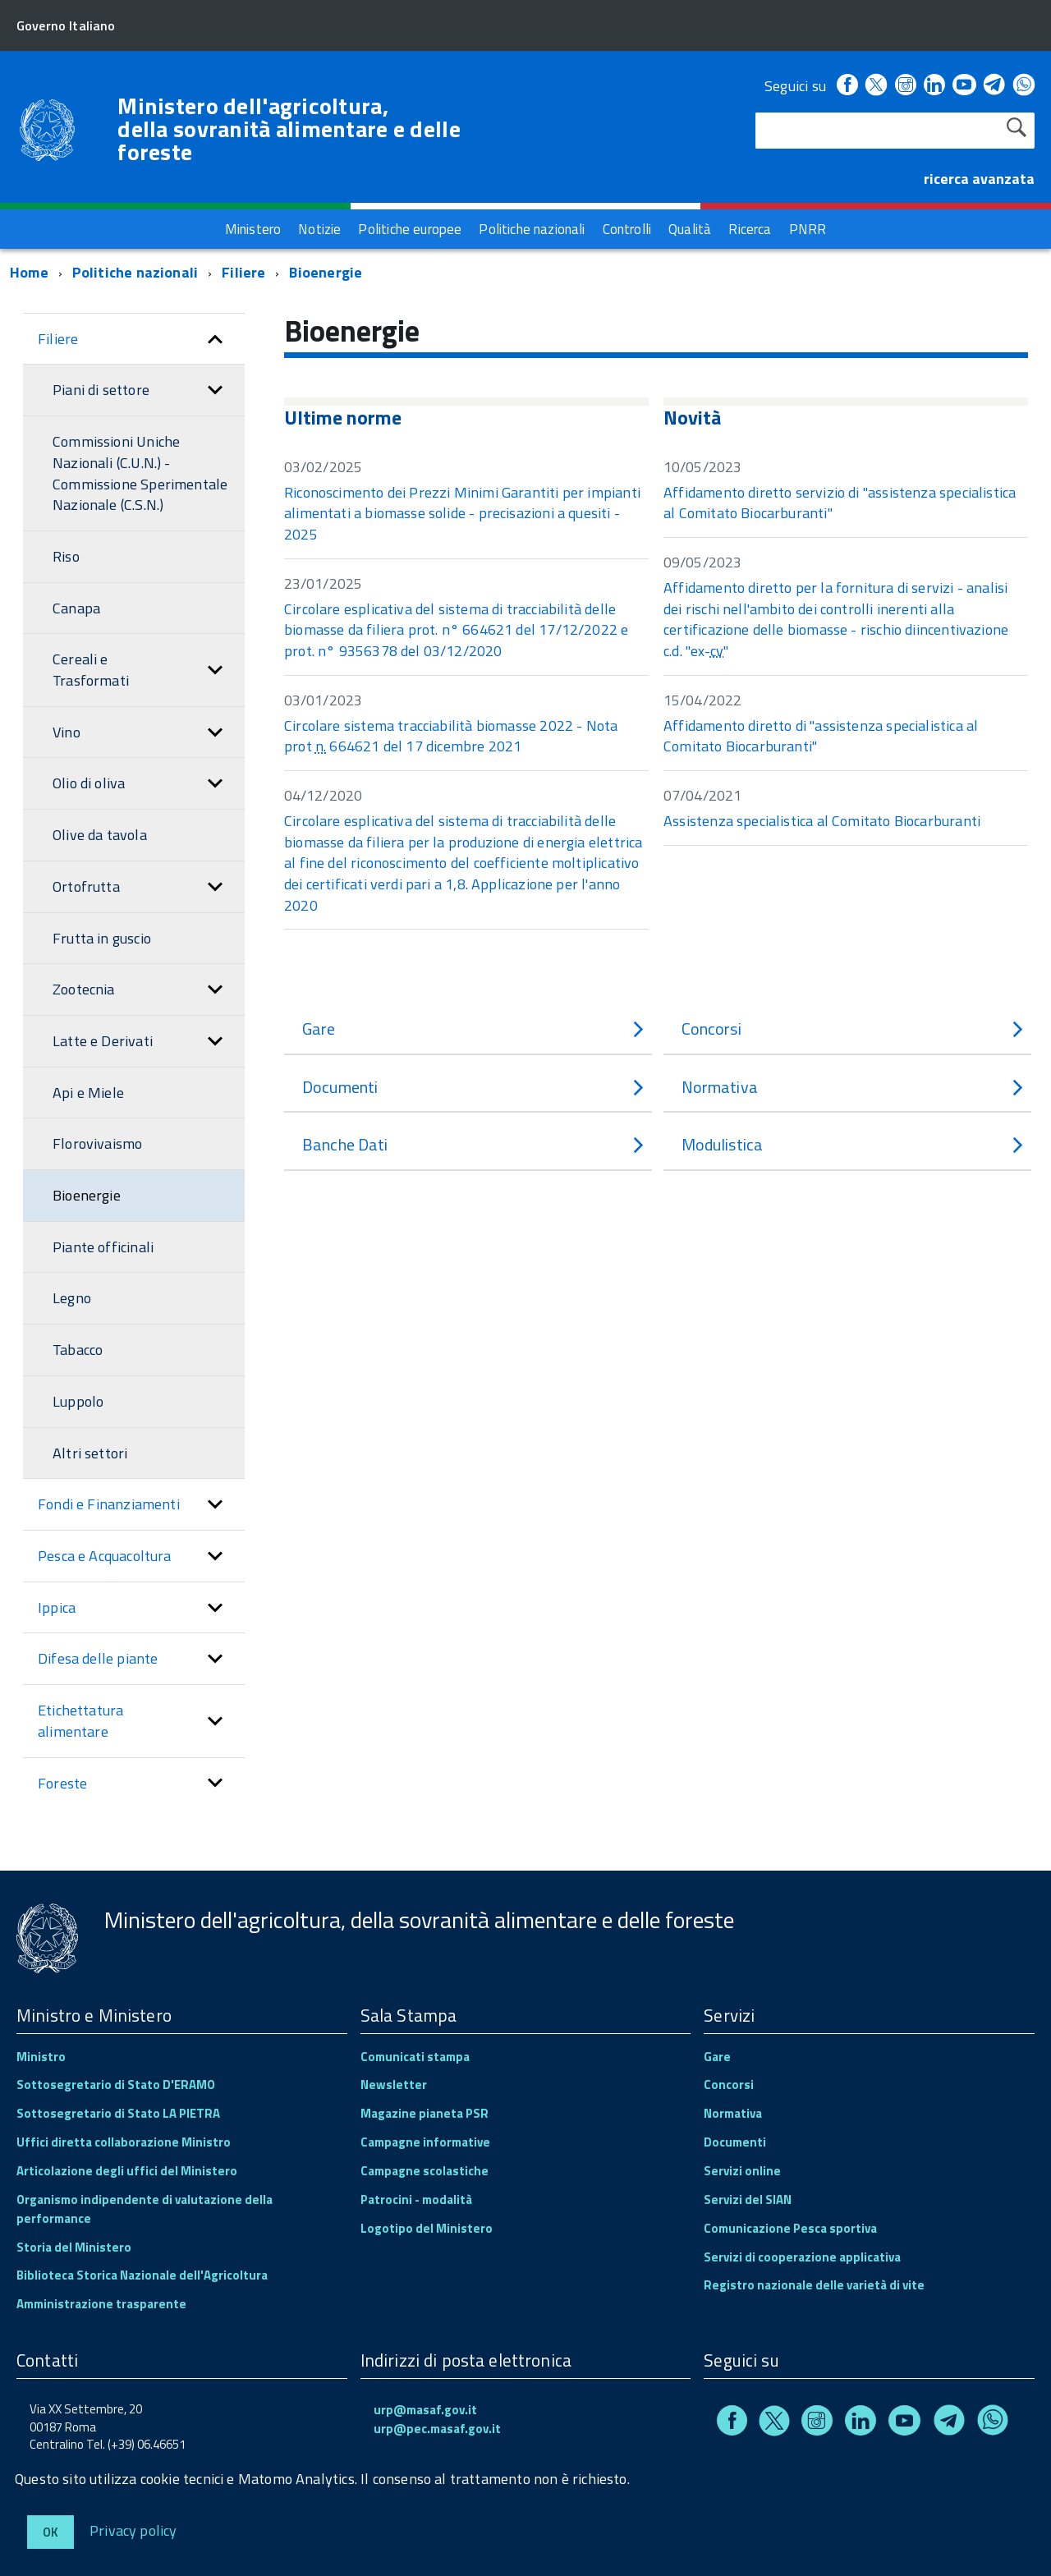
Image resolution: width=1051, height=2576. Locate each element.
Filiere (243, 272)
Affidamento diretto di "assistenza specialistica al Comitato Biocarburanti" (820, 736)
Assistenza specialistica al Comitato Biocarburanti (821, 821)
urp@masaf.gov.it (425, 2409)
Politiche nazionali (135, 272)
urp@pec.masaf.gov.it (437, 2428)
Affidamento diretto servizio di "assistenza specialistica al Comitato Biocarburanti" (839, 503)
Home (29, 272)
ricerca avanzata (979, 179)
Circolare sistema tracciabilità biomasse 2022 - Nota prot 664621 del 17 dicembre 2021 (450, 736)
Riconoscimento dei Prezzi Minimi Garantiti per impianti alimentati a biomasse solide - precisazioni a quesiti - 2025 (462, 513)
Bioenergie (325, 272)
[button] (215, 339)
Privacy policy (133, 2530)
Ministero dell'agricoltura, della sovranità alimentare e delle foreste (289, 128)
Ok (50, 2532)
